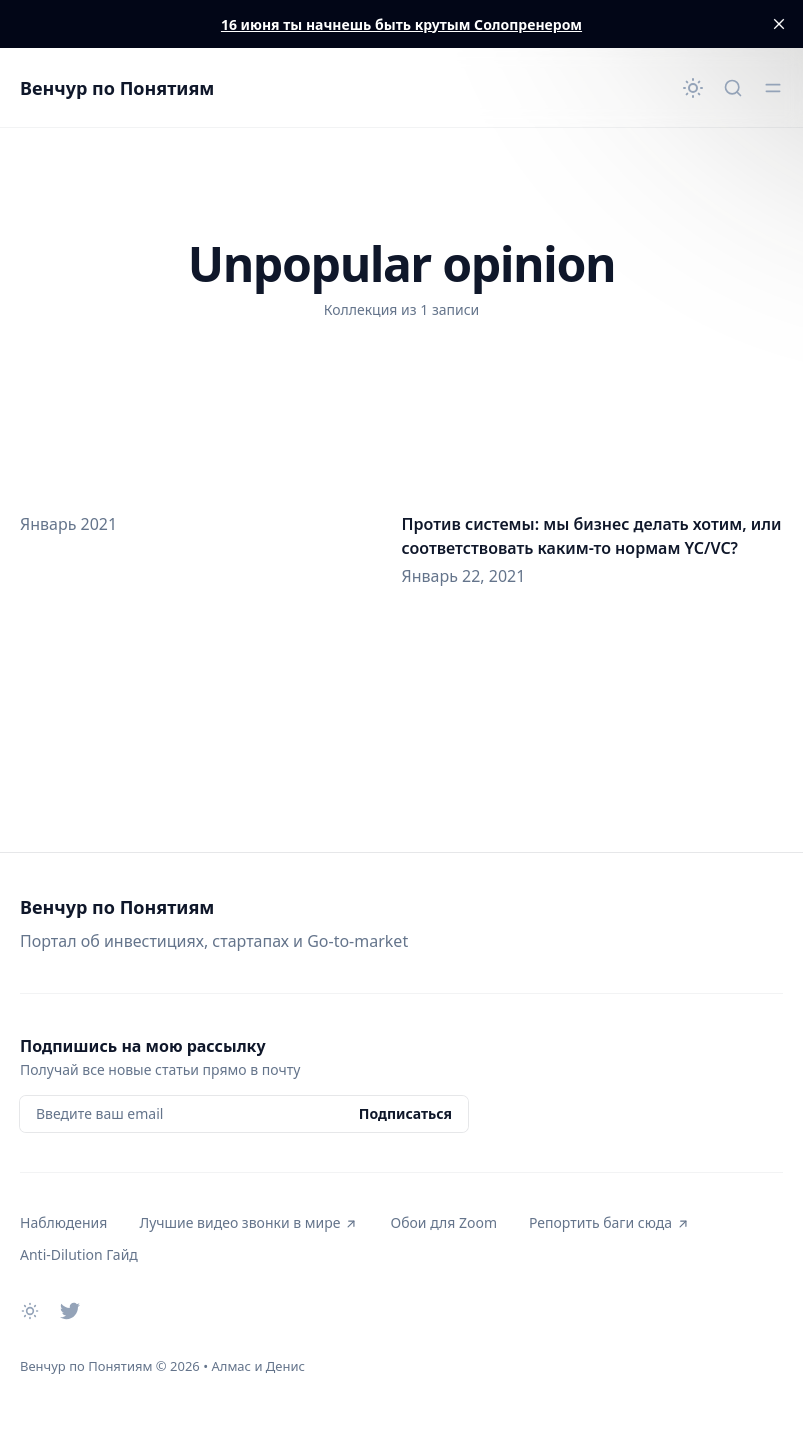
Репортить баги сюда (609, 1222)
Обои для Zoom (443, 1222)
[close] (779, 24)
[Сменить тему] (693, 88)
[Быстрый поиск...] (733, 88)
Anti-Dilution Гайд (79, 1254)
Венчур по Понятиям (117, 88)
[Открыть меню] (773, 88)
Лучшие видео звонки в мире (248, 1222)
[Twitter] (70, 1311)
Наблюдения (63, 1222)
